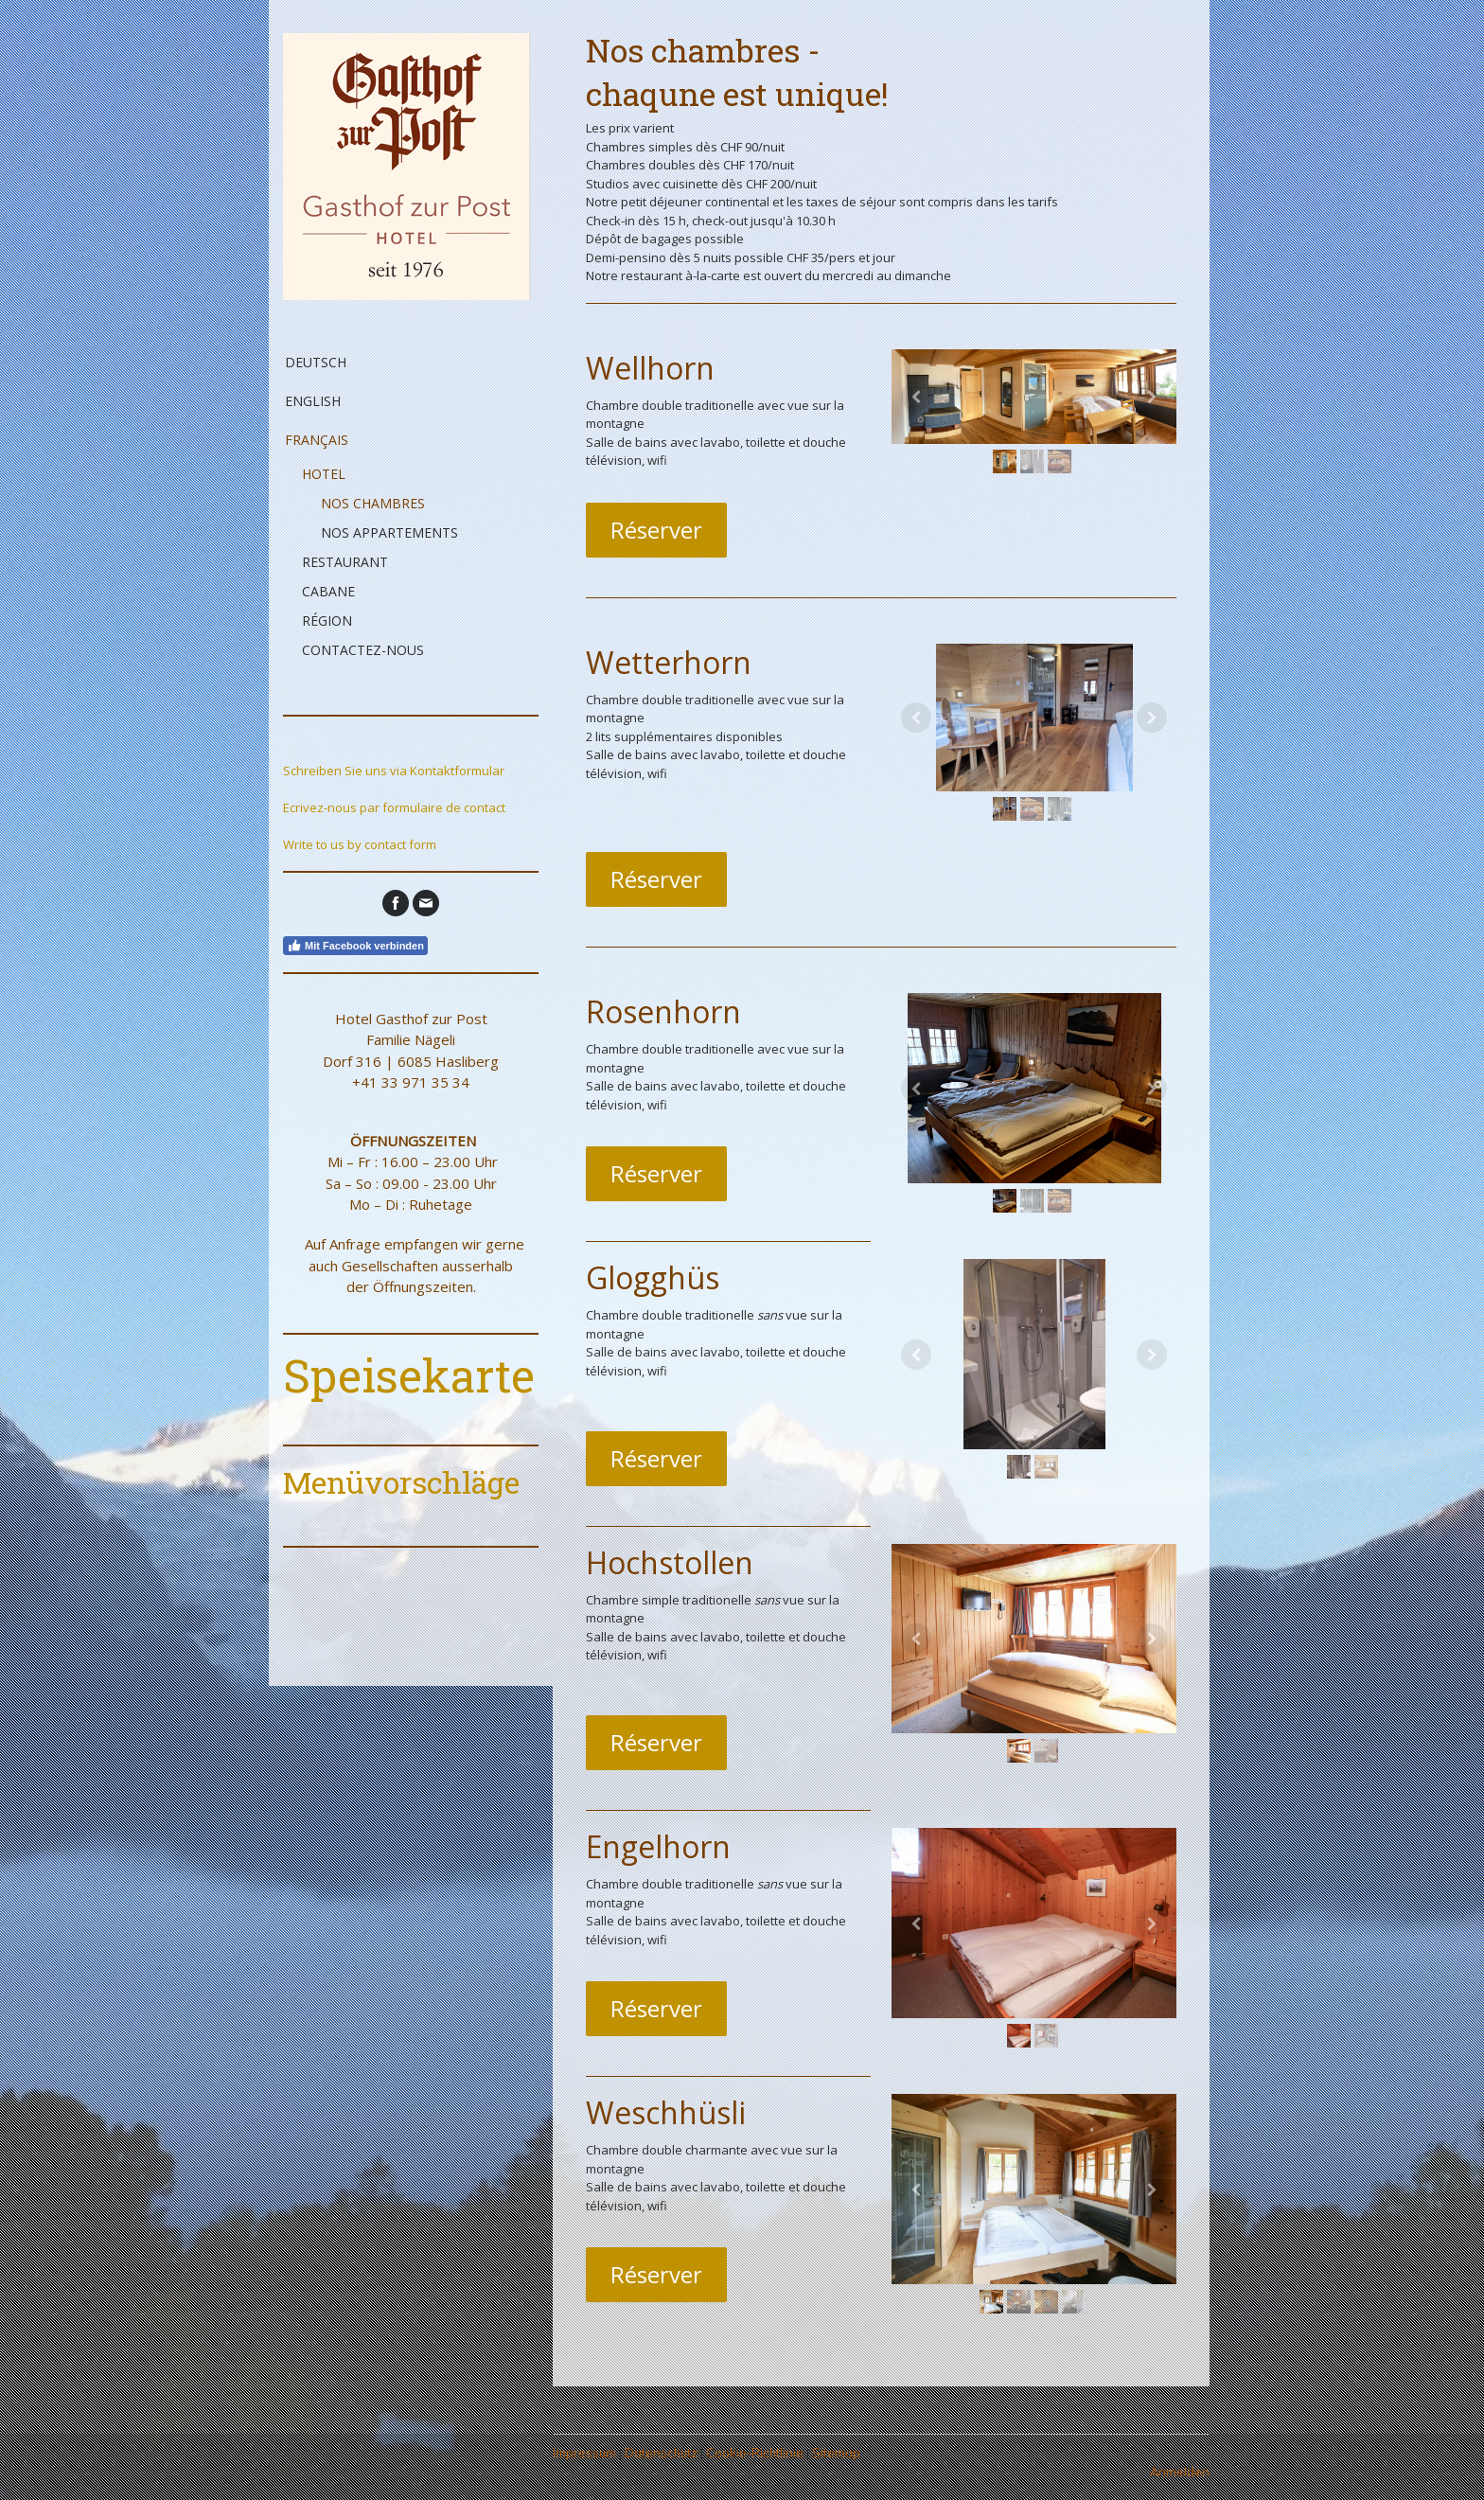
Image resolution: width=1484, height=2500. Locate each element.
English (313, 401)
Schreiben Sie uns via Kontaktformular (393, 770)
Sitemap (836, 2452)
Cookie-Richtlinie (755, 2452)
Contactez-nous (363, 650)
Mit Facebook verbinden (355, 945)
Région (327, 620)
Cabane (328, 591)
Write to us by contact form (359, 844)
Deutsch (315, 362)
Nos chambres (373, 503)
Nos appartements (389, 532)
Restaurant (345, 562)
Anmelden (1180, 2471)
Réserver (656, 529)
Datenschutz (661, 2452)
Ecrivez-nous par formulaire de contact (394, 807)
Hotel (323, 474)
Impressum (584, 2452)
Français (316, 440)
